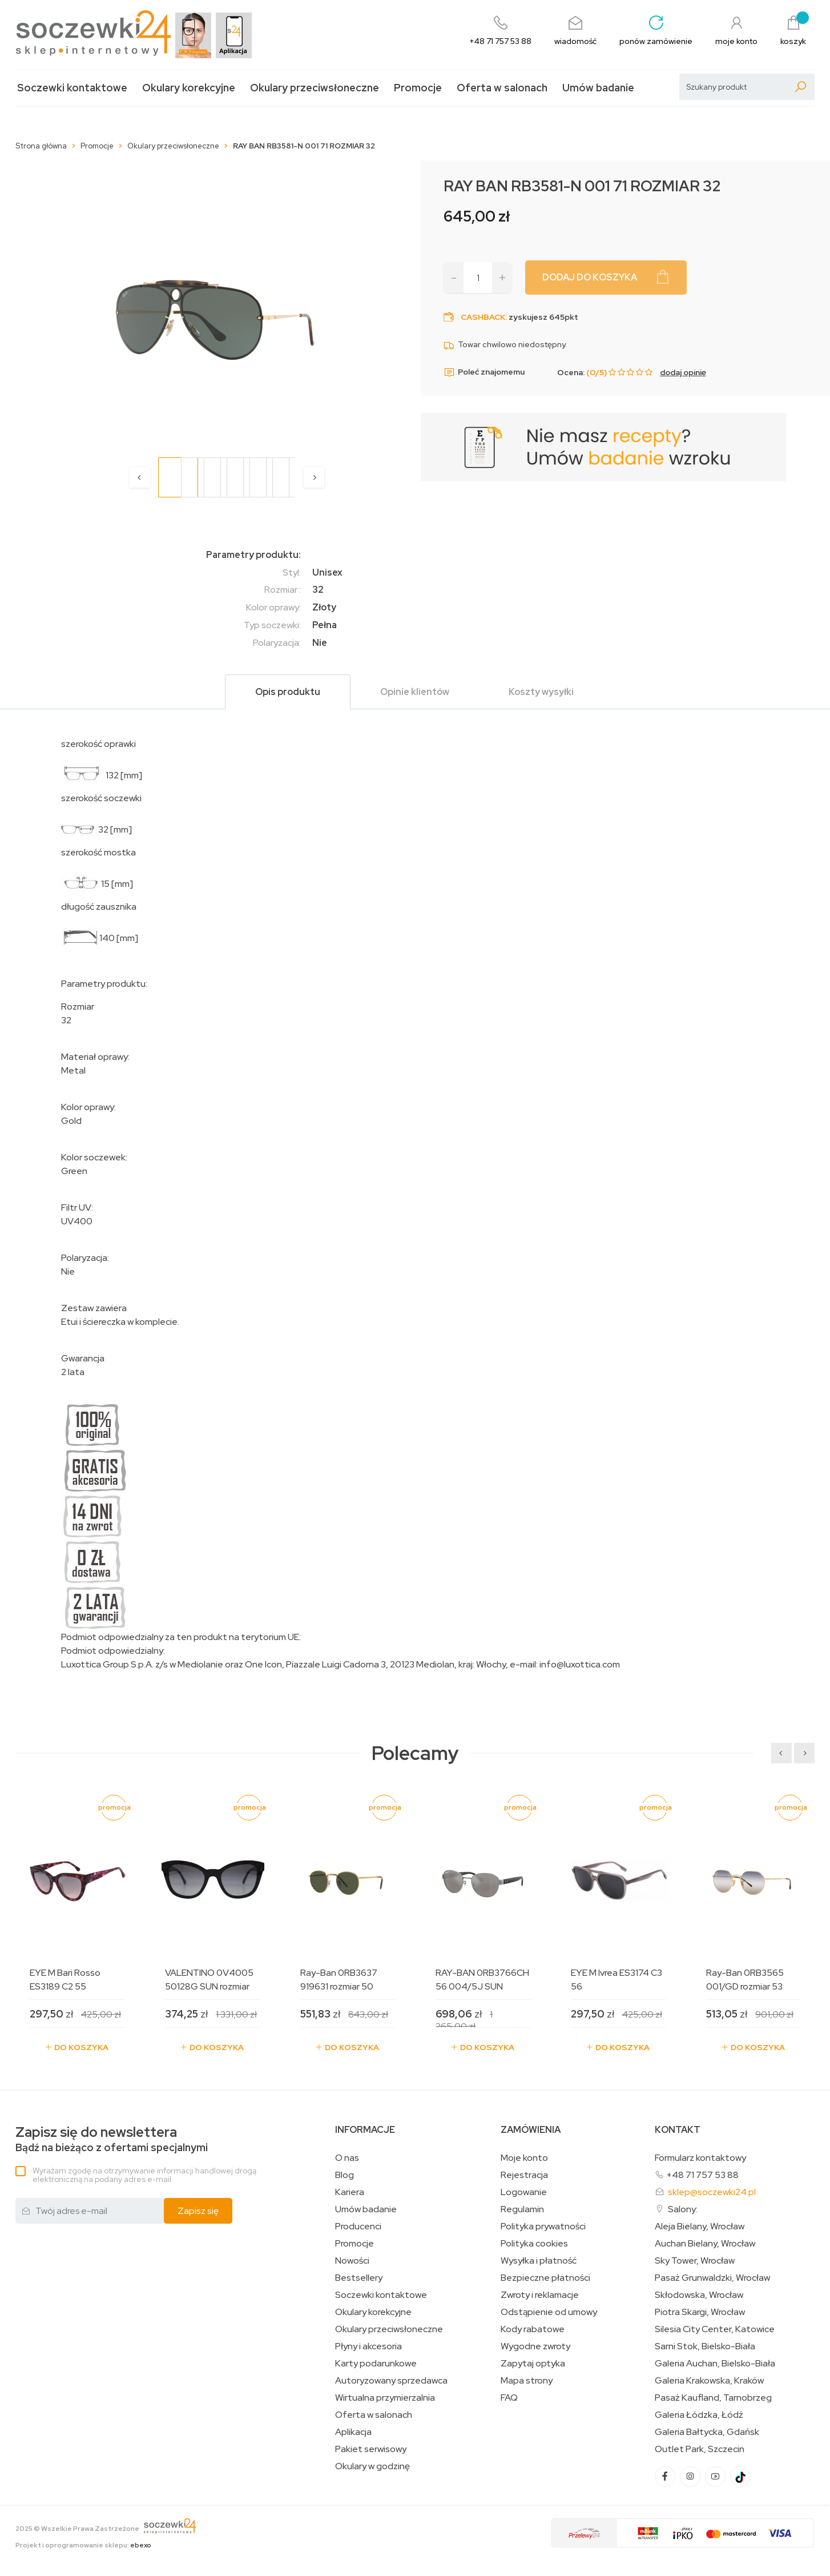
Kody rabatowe (533, 2329)
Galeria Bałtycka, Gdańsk (707, 2432)
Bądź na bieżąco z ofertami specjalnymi (111, 2139)
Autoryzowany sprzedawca (391, 2380)
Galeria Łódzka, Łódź (699, 2415)
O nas (347, 2158)
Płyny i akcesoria (368, 2346)
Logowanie (524, 2192)
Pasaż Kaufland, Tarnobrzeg (713, 2398)
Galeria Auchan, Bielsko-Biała (715, 2363)
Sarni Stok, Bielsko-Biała (705, 2346)
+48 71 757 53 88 (702, 2175)
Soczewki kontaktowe (72, 88)
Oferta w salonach (502, 88)
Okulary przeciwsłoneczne (314, 88)
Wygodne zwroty (535, 2346)
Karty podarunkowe (376, 2363)
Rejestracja (524, 2175)
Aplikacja (353, 2432)
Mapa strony (527, 2380)
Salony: (683, 2209)
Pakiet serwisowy (370, 2449)
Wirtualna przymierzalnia (385, 2398)
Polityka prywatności (543, 2226)
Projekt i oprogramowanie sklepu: (83, 2545)
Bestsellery (358, 2278)
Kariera (349, 2192)
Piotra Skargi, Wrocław (700, 2312)
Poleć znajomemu (484, 372)
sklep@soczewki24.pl (712, 2192)
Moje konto (524, 2158)
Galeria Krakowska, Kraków (709, 2380)
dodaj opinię (683, 372)
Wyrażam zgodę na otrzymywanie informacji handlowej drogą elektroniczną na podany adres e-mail (144, 2175)
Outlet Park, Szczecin (699, 2449)
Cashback (483, 317)
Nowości (352, 2260)
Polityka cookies (534, 2243)
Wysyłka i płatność (539, 2260)
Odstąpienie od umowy (549, 2312)
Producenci (358, 2226)
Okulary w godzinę (372, 2466)
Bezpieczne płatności (545, 2278)
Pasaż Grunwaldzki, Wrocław (712, 2278)
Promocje (418, 88)
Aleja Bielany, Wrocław (699, 2226)
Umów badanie (598, 88)
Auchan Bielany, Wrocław (705, 2243)
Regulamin (522, 2209)
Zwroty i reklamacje (540, 2295)
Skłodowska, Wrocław (699, 2295)
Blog (344, 2175)
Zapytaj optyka (533, 2363)
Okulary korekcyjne (188, 88)
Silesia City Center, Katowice (715, 2329)
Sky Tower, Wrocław (695, 2260)
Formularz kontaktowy (700, 2158)
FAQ (509, 2398)
